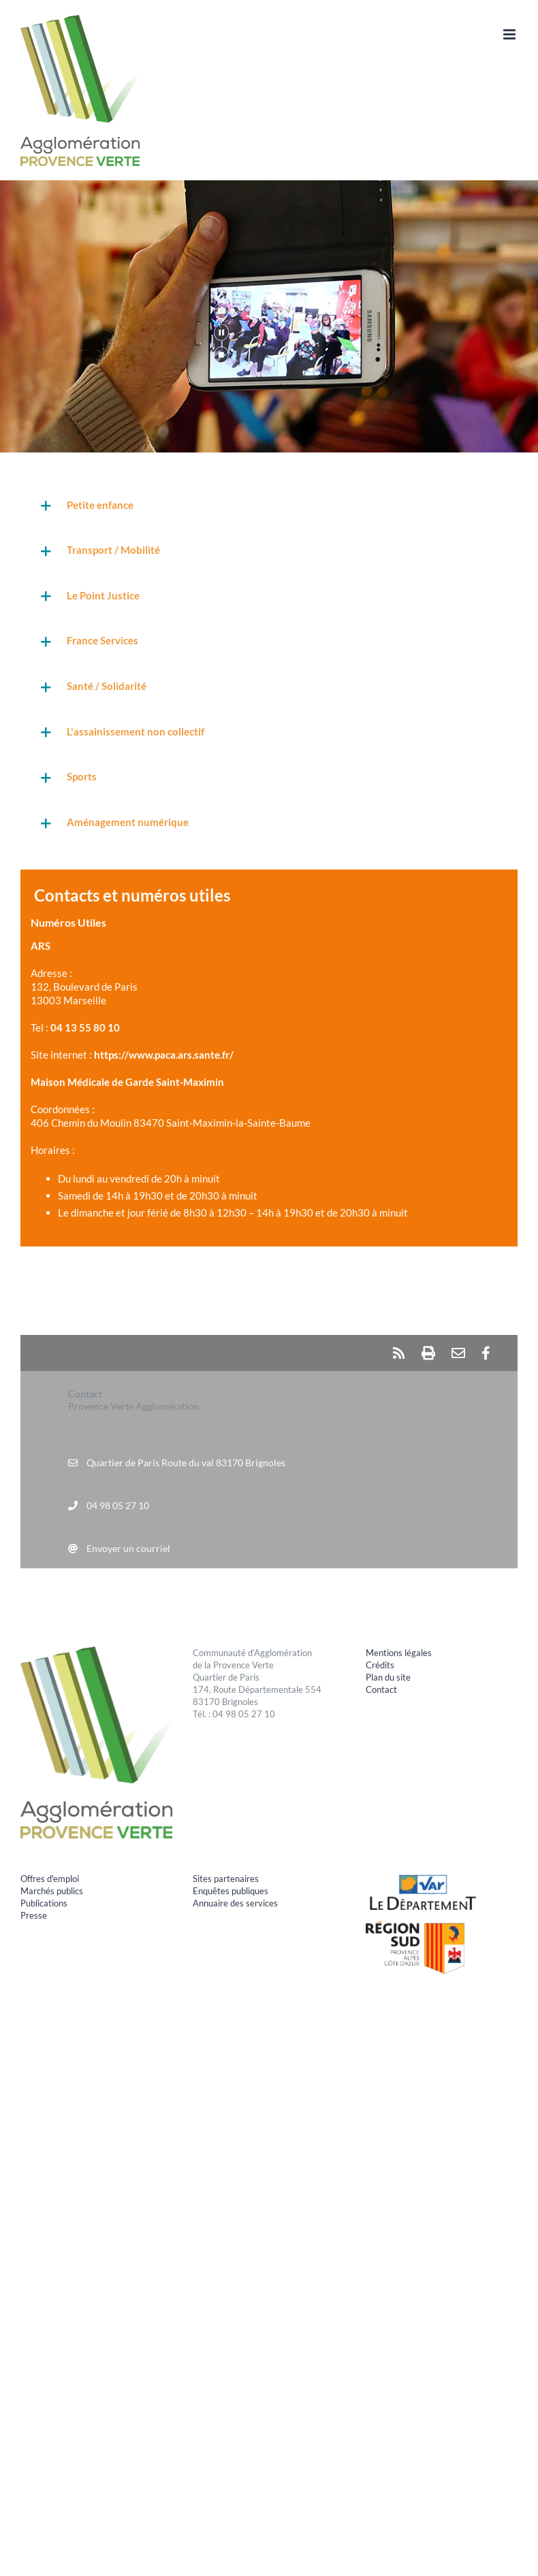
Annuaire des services (235, 1903)
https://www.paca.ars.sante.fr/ (164, 1054)
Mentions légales (399, 1652)
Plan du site (388, 1677)
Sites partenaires (226, 1878)
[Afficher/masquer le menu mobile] (510, 34)
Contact (381, 1689)
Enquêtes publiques (230, 1890)
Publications (43, 1903)
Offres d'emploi (49, 1878)
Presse (33, 1915)
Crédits (380, 1664)
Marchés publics (51, 1890)
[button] (269, 505)
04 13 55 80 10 (85, 1027)
